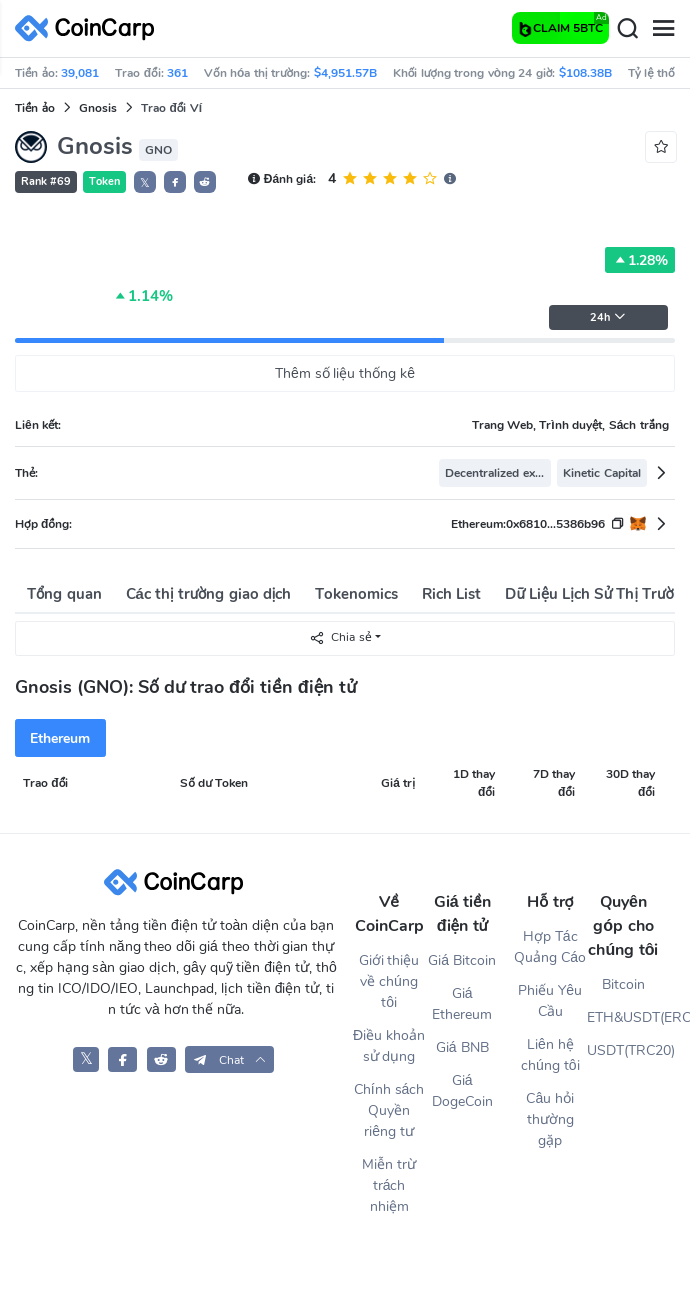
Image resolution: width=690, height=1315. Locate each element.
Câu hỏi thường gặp (550, 1119)
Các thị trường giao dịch (209, 594)
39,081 (80, 73)
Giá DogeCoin (462, 1091)
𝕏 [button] (145, 183)
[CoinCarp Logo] (90, 28)
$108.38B (585, 73)
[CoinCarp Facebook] (122, 1059)
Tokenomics (356, 594)
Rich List (451, 594)
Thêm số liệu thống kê (345, 373)
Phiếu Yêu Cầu (550, 1001)
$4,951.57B (345, 73)
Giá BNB (462, 1047)
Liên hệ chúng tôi (550, 1055)
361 (177, 73)
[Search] (627, 29)
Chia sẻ (340, 637)
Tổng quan (64, 594)
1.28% (640, 260)
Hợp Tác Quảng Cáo (550, 947)
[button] (175, 182)
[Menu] (663, 29)
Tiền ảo (35, 108)
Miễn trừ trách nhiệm (389, 1185)
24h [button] (608, 317)
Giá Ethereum (462, 1004)
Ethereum (60, 738)
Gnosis (98, 108)
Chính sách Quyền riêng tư (389, 1110)
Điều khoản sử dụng (389, 1046)
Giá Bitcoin (462, 960)
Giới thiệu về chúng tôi (389, 981)
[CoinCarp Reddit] (161, 1059)
